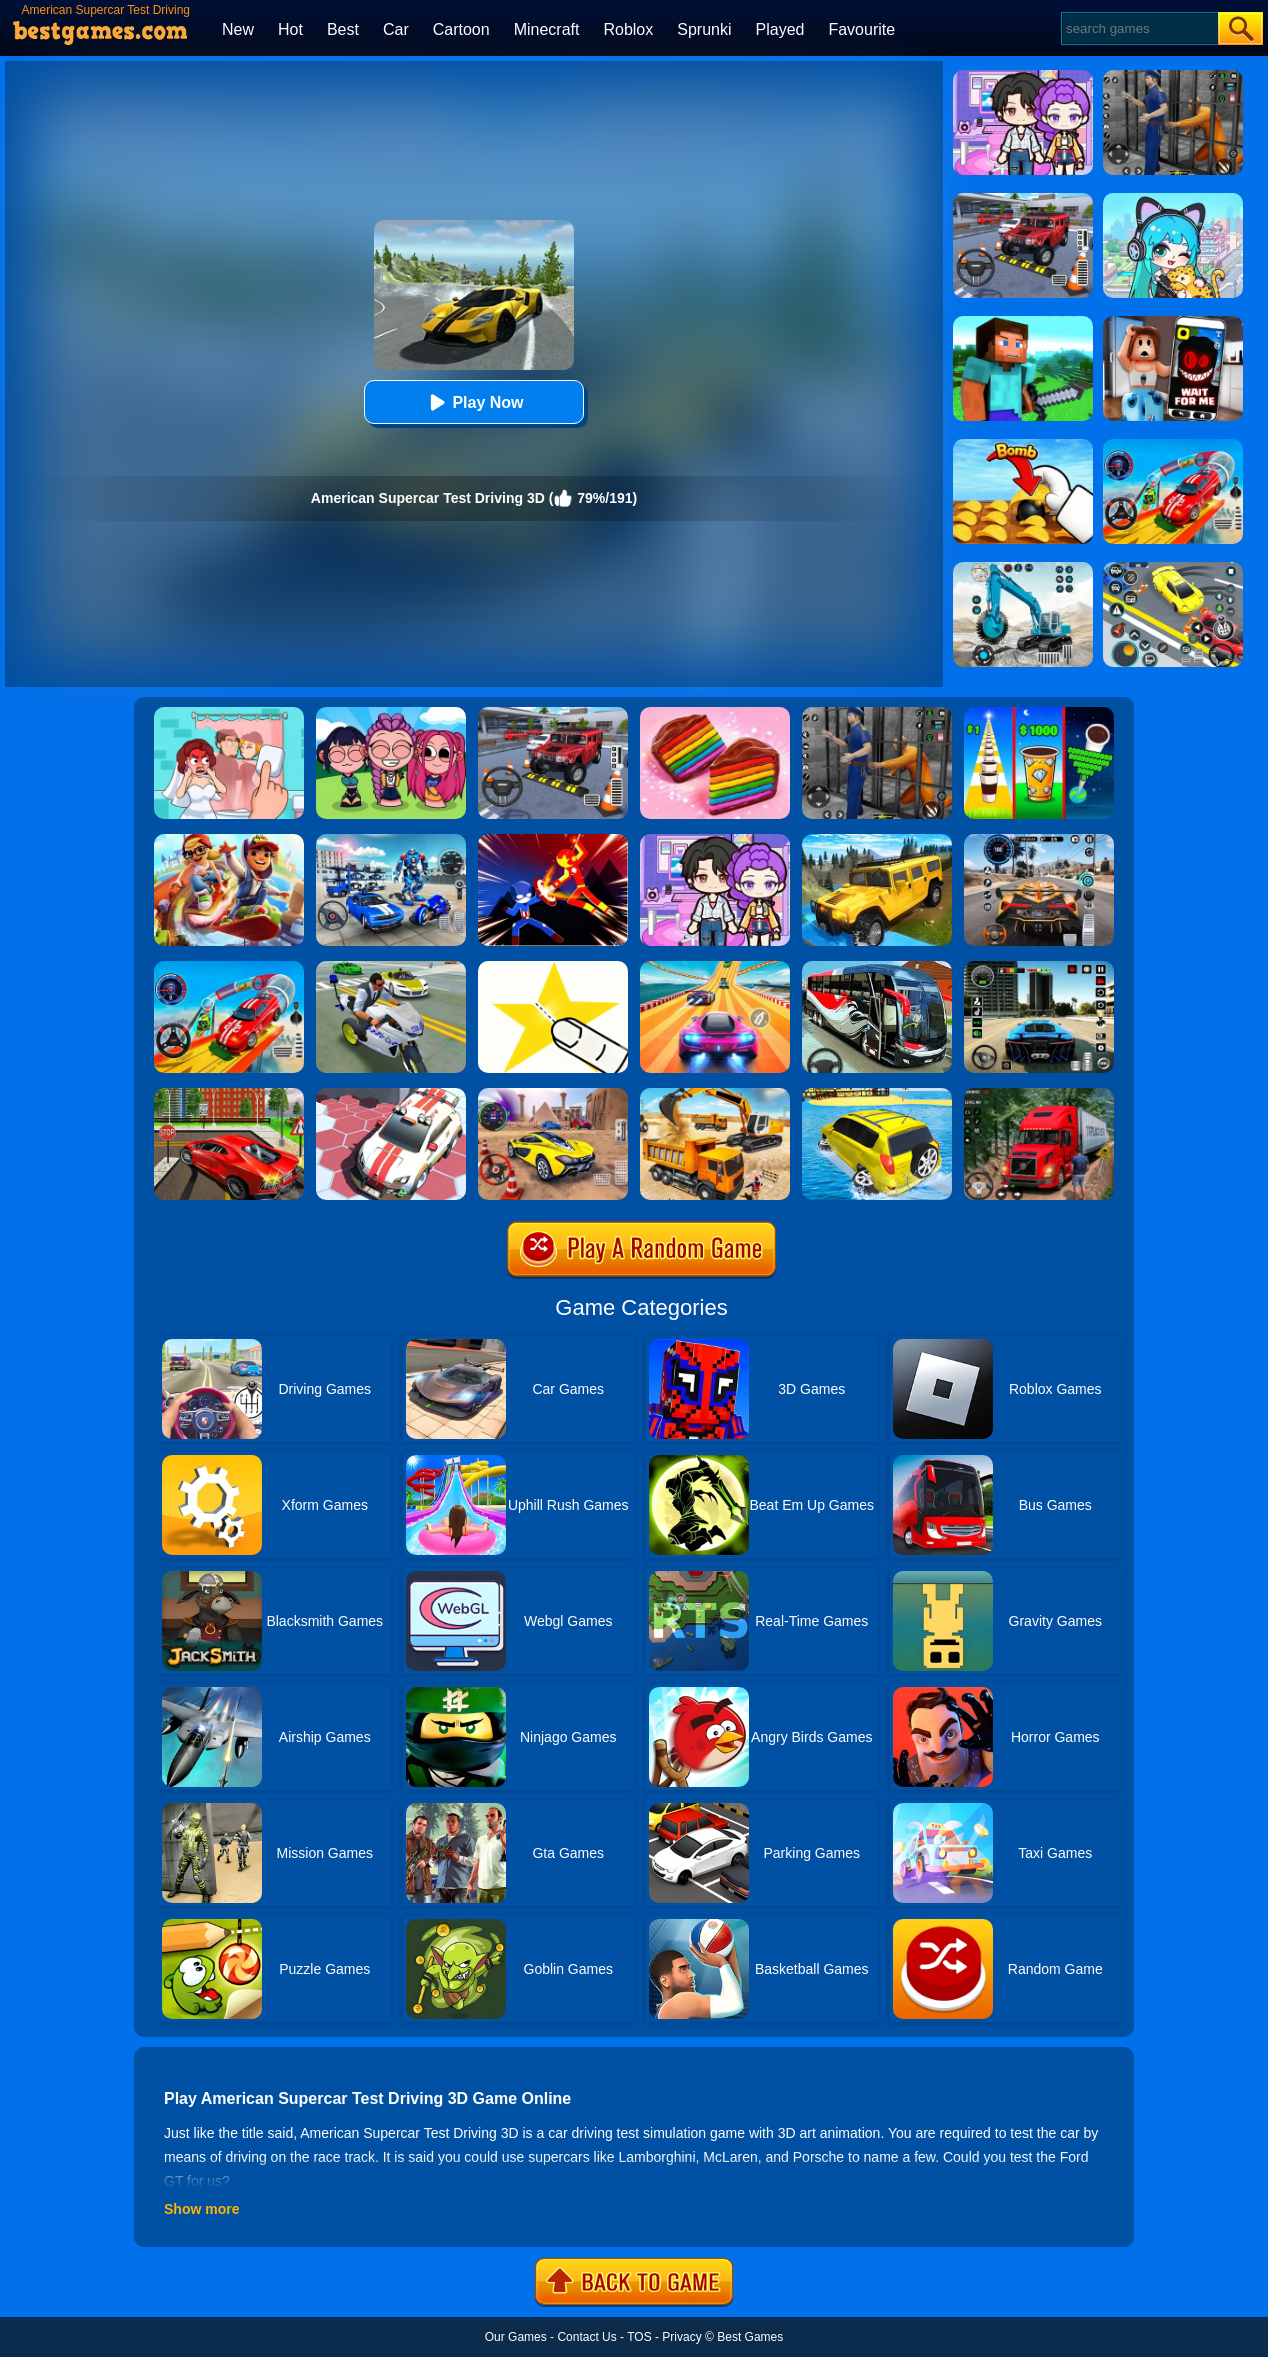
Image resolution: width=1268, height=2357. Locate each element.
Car (396, 29)
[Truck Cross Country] (877, 841)
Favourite (861, 29)
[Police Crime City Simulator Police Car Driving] (391, 968)
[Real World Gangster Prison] (877, 714)
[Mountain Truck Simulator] (1039, 1095)
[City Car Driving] (1039, 841)
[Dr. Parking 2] (553, 714)
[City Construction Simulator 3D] (715, 1095)
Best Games (750, 2337)
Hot (290, 29)
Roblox (628, 29)
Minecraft (547, 29)
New (238, 29)
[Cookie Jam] (715, 714)
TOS (639, 2337)
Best (343, 29)
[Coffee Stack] (1039, 714)
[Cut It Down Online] (553, 968)
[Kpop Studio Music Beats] (391, 714)
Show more (201, 2209)
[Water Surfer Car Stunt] (877, 1095)
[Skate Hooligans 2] (229, 841)
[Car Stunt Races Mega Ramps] (229, 968)
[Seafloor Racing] (229, 1095)
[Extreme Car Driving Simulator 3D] (1039, 968)
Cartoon (461, 29)
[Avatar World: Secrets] (715, 841)
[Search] (1138, 28)
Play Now (473, 402)
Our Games (516, 2337)
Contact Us (586, 2337)
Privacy (681, 2337)
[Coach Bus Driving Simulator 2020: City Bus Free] (877, 968)
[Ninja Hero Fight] (553, 841)
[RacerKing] (391, 1095)
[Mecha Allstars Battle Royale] (391, 841)
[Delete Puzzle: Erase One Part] (229, 714)
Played (780, 29)
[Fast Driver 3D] (553, 1095)
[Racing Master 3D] (715, 968)
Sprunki (704, 29)
